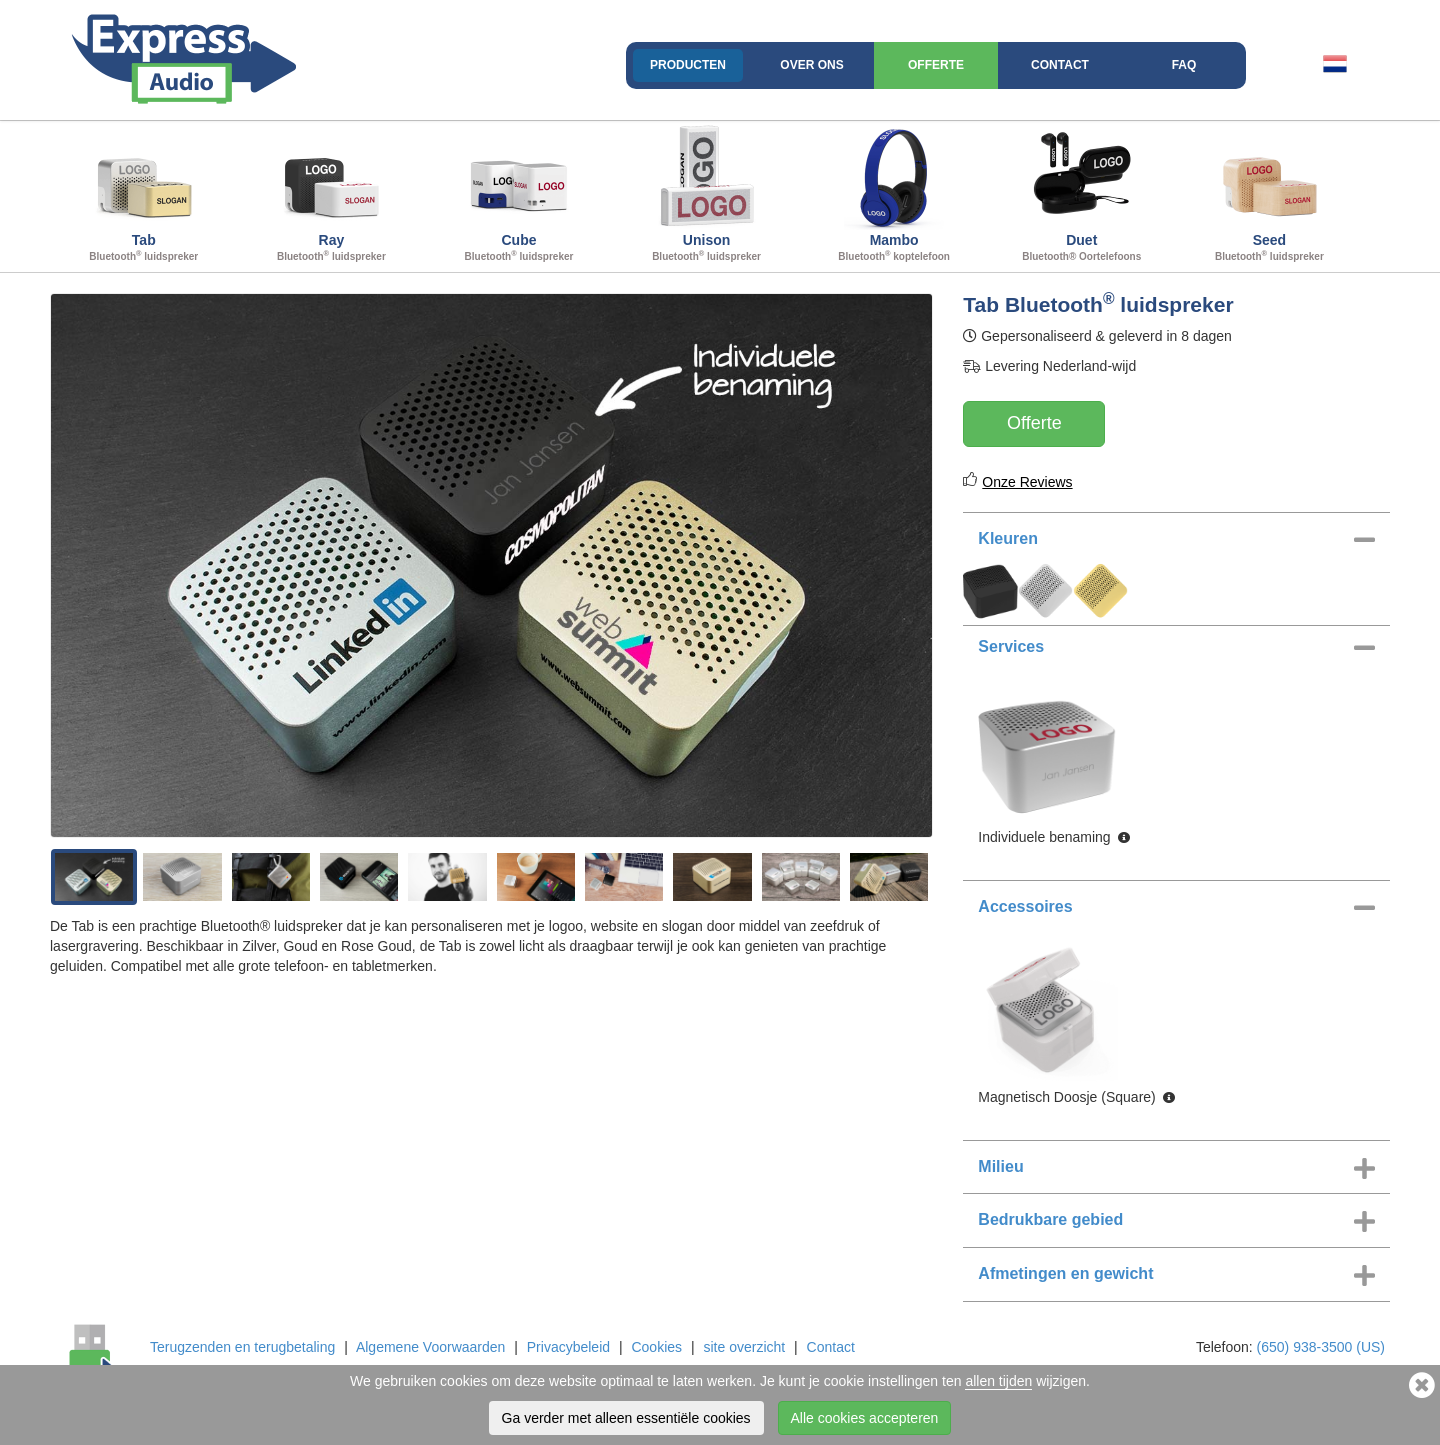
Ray (332, 194)
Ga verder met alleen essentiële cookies (626, 1418)
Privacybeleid (568, 1347)
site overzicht (744, 1347)
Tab (144, 194)
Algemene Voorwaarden (430, 1347)
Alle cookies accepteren (865, 1418)
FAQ (1184, 65)
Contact (1060, 65)
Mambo (894, 194)
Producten (688, 65)
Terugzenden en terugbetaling (242, 1347)
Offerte (936, 65)
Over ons (811, 65)
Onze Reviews (1027, 482)
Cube (519, 194)
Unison (707, 194)
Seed (1270, 194)
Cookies (656, 1347)
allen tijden (998, 1381)
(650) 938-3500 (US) (1321, 1347)
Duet (1082, 194)
